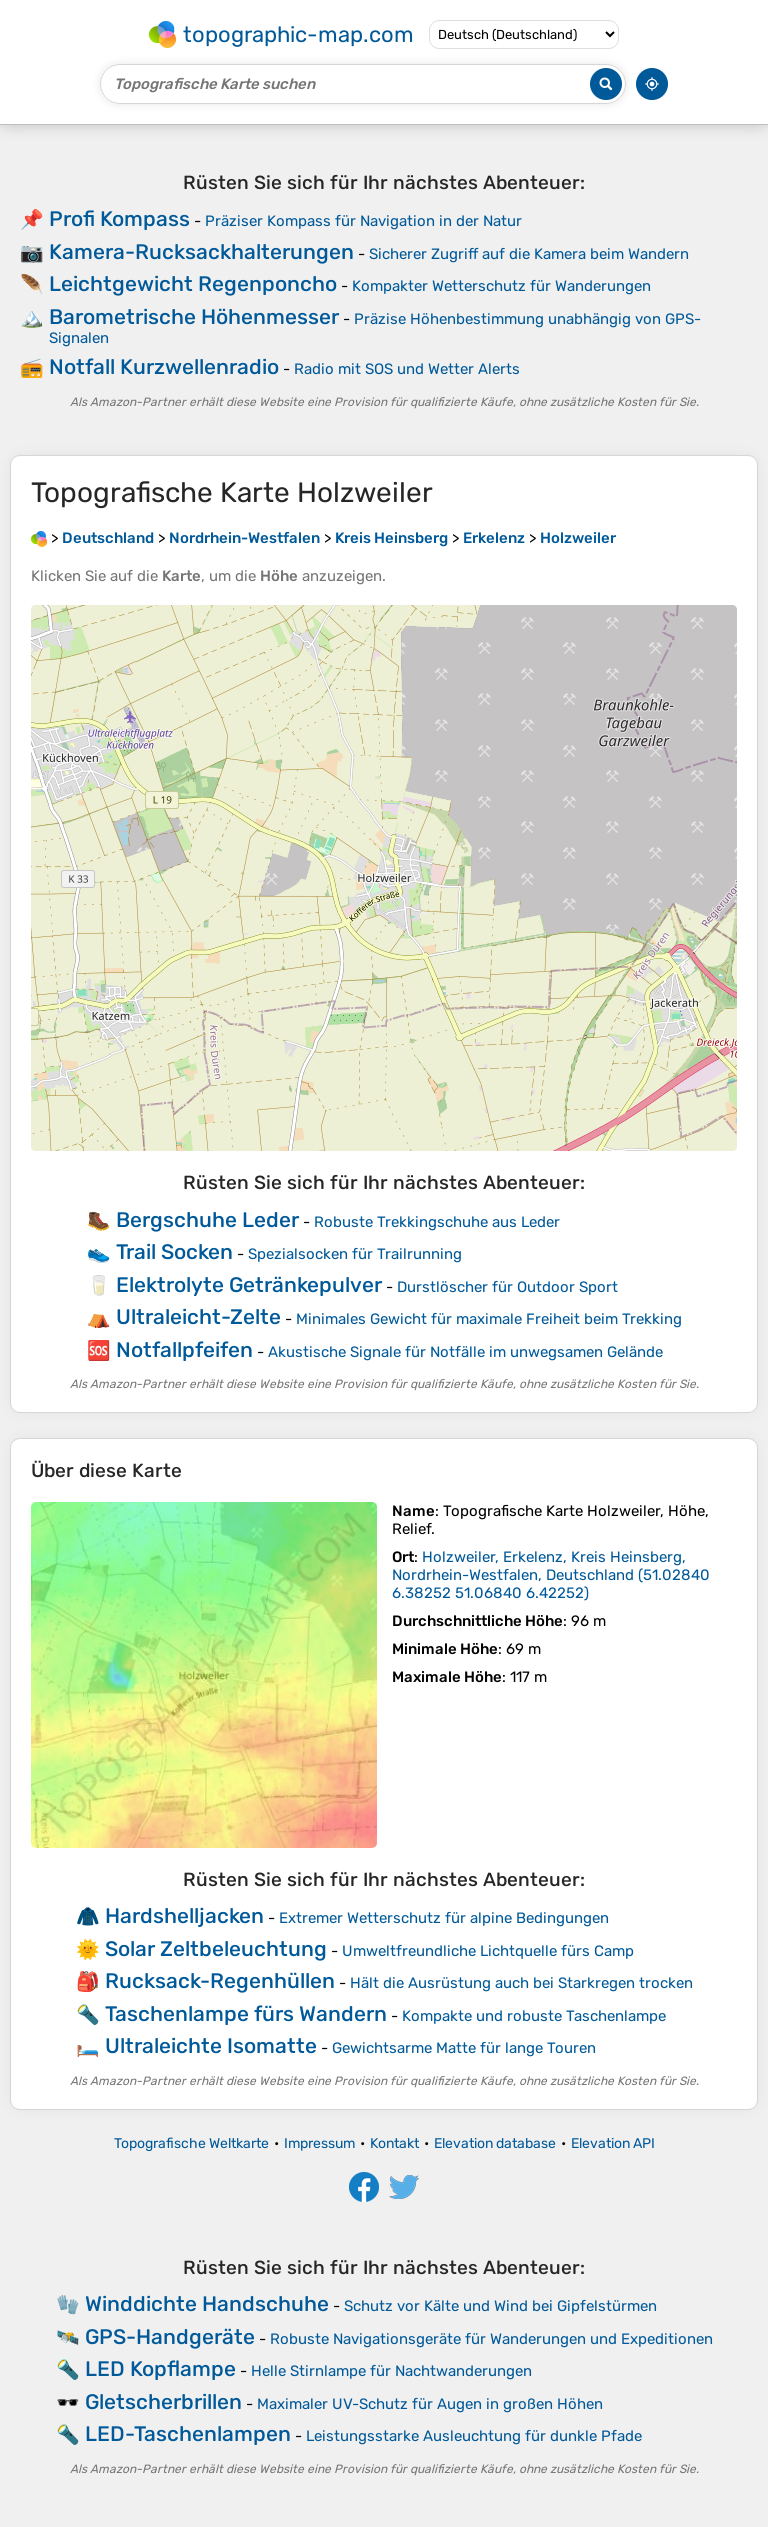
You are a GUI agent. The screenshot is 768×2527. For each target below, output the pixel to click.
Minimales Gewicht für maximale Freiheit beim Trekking (489, 1319)
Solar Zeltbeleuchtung (216, 1948)
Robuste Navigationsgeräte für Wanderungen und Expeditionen (491, 2339)
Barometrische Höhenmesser (194, 316)
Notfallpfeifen (184, 1349)
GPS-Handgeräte (170, 2336)
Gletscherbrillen (163, 2401)
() (551, 1575)
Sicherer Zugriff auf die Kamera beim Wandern (529, 254)
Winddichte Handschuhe (207, 2303)
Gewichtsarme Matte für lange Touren (464, 2048)
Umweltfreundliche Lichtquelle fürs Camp (488, 1951)
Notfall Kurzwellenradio (164, 366)
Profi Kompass (119, 218)
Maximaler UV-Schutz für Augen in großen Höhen (430, 2404)
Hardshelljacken (184, 1915)
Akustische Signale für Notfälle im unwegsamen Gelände (465, 1352)
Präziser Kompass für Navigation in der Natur (363, 221)
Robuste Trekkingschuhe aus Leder (437, 1222)
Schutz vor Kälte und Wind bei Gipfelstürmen (500, 2306)
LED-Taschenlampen (188, 2433)
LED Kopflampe (160, 2368)
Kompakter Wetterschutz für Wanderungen (501, 286)
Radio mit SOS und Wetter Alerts (407, 369)
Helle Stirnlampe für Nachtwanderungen (391, 2371)
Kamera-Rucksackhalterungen (201, 251)
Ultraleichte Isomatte (211, 2045)
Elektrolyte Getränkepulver (249, 1284)
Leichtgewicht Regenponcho (193, 283)
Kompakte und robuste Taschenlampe (534, 2016)
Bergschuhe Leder (207, 1219)
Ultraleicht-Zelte (198, 1316)
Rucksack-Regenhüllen (220, 1980)
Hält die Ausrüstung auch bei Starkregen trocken (521, 1983)
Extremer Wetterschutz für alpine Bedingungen (444, 1918)
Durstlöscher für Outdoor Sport (507, 1287)
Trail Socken (174, 1251)
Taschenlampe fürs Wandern (246, 2013)
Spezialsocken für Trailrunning (355, 1254)
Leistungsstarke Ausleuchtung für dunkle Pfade (474, 2436)
